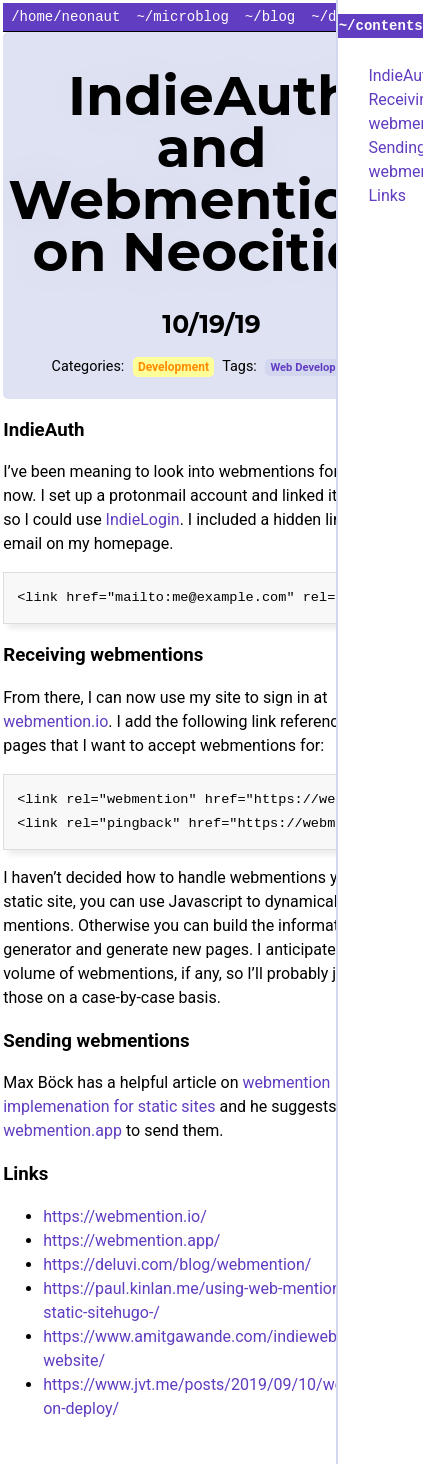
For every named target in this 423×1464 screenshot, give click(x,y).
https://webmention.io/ (125, 1216)
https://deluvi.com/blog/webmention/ (177, 1264)
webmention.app (62, 1130)
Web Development (315, 367)
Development (173, 367)
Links (387, 195)
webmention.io (55, 721)
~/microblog (182, 17)
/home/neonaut (65, 17)
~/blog (270, 17)
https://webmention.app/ (131, 1240)
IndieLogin (143, 519)
